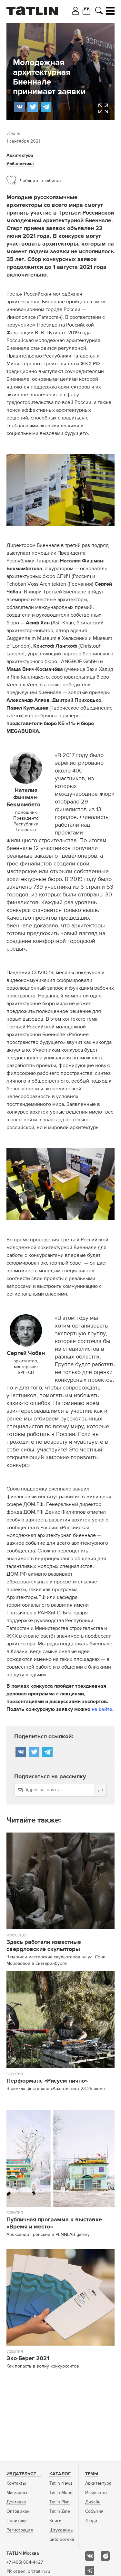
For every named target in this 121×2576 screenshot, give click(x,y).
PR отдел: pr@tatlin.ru (28, 2571)
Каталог (60, 2474)
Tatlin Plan (59, 2502)
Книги (55, 2521)
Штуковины (61, 2530)
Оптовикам (18, 2511)
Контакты (16, 2483)
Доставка (16, 2502)
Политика (16, 2521)
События (94, 2511)
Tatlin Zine (59, 2511)
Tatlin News (61, 2483)
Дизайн (93, 2502)
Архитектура (19, 155)
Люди (91, 2521)
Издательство (24, 2474)
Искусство (96, 2492)
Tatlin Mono (61, 2492)
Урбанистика (20, 164)
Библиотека (61, 2539)
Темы (91, 2474)
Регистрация (19, 2530)
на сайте (102, 1709)
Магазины (16, 2492)
